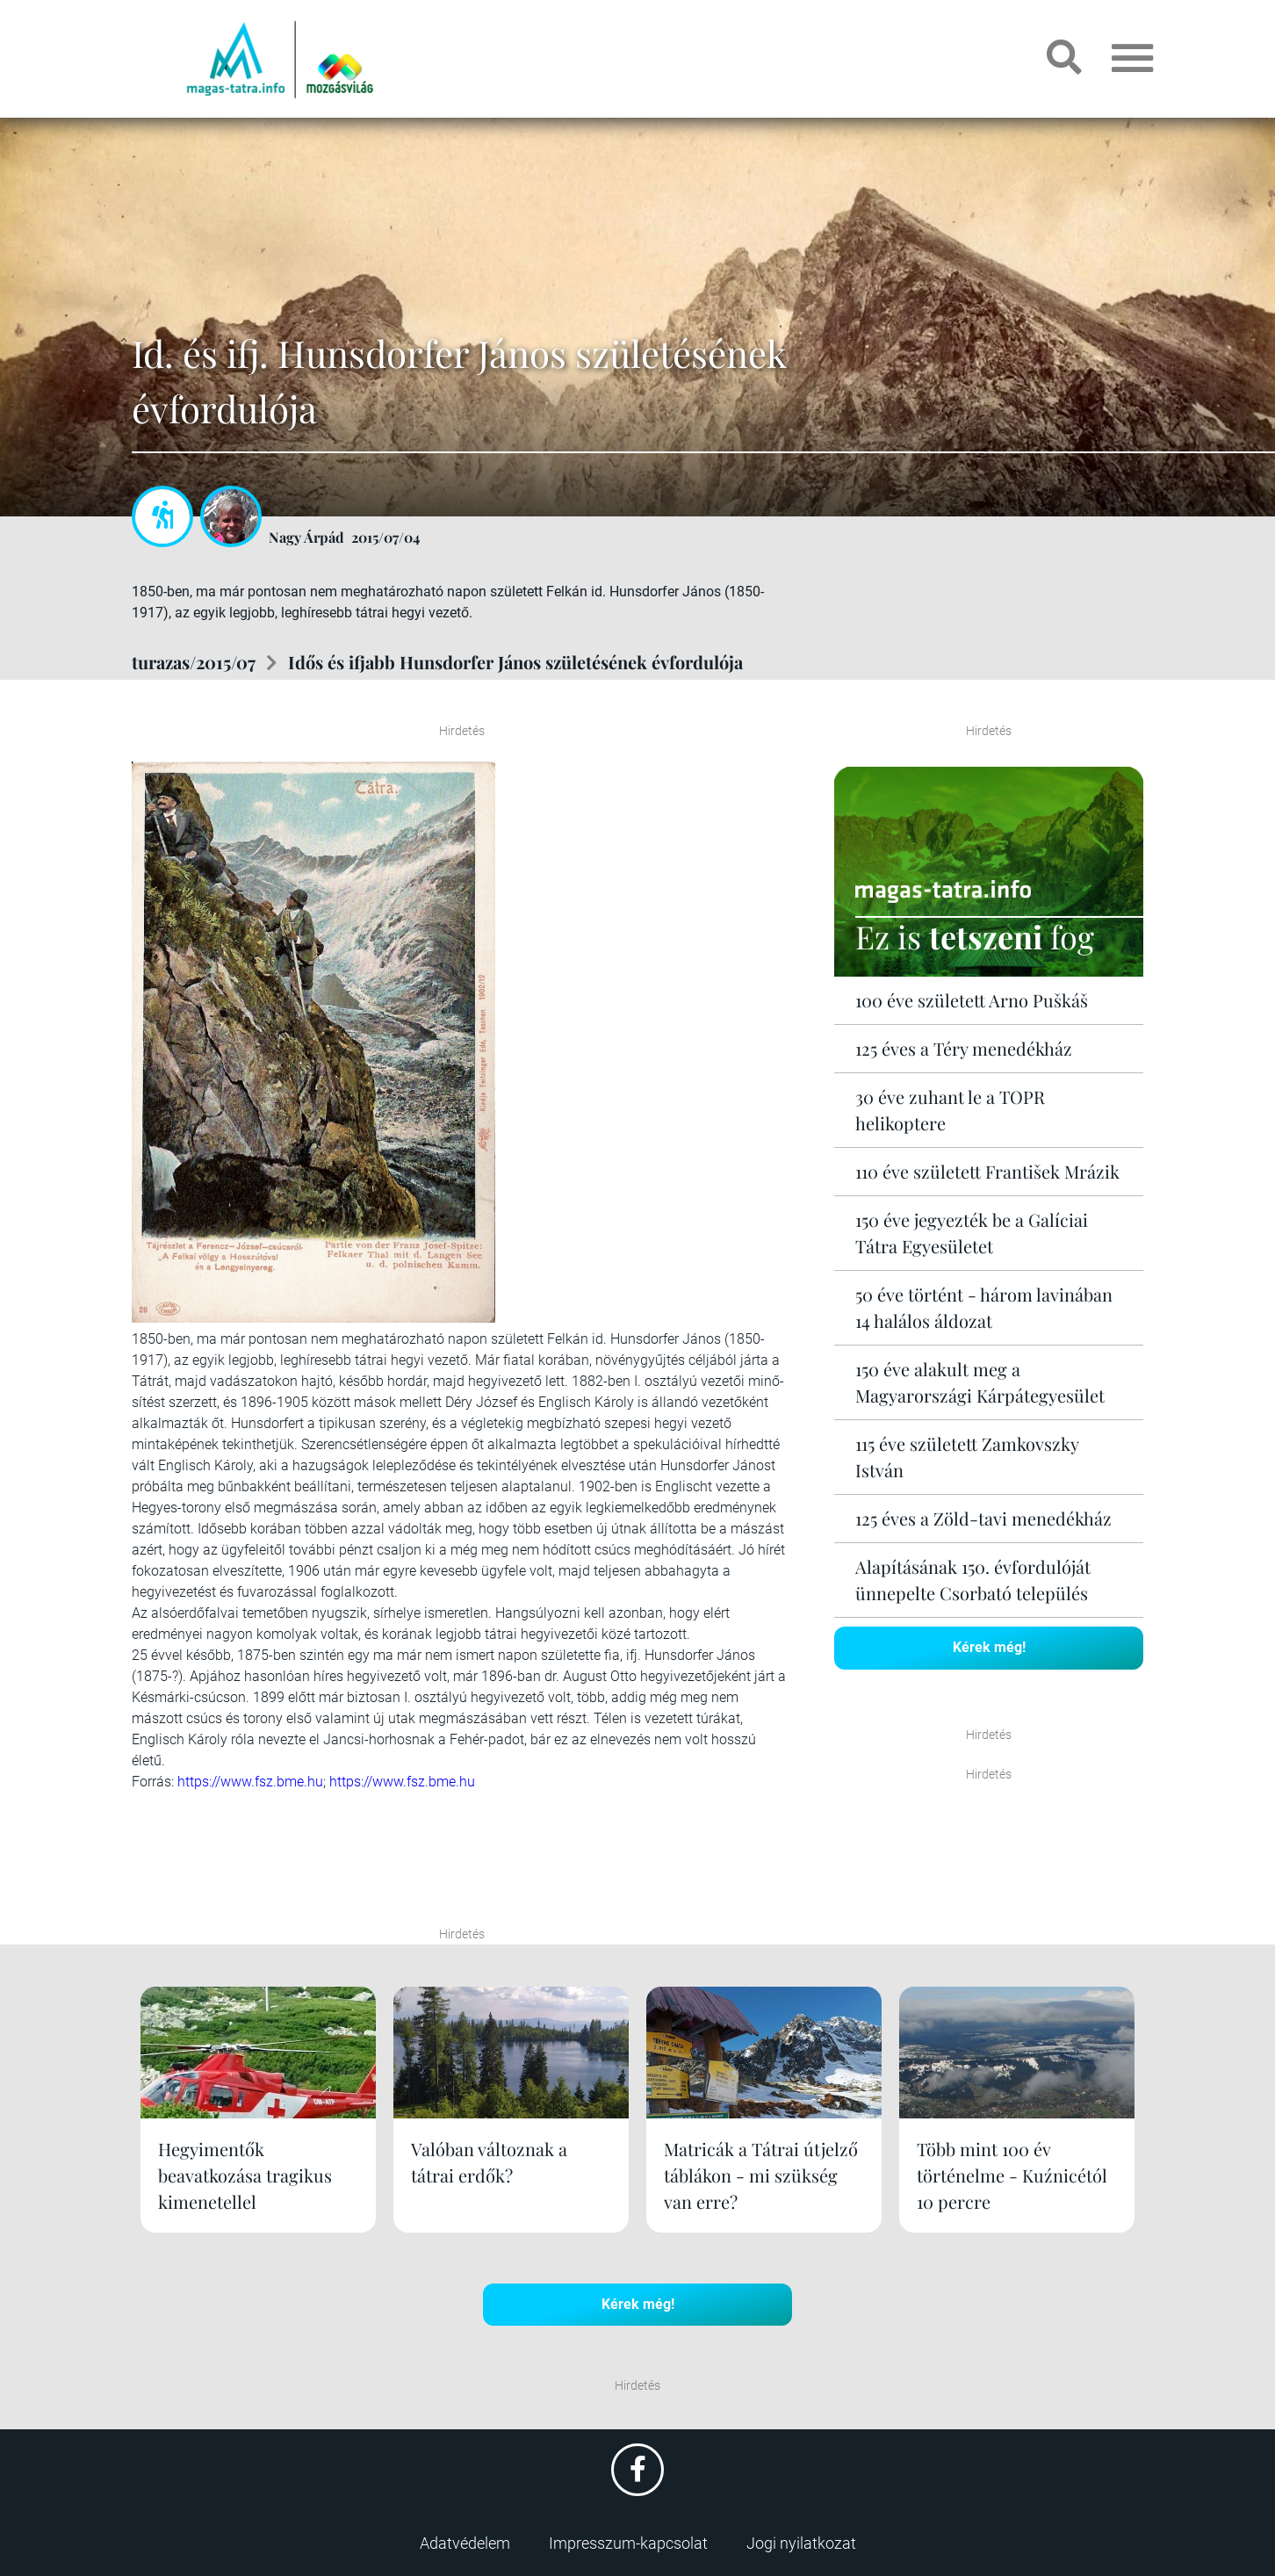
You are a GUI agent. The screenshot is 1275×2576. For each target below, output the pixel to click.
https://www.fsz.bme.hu (250, 1781)
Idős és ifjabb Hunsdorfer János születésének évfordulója (515, 662)
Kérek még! (989, 1647)
